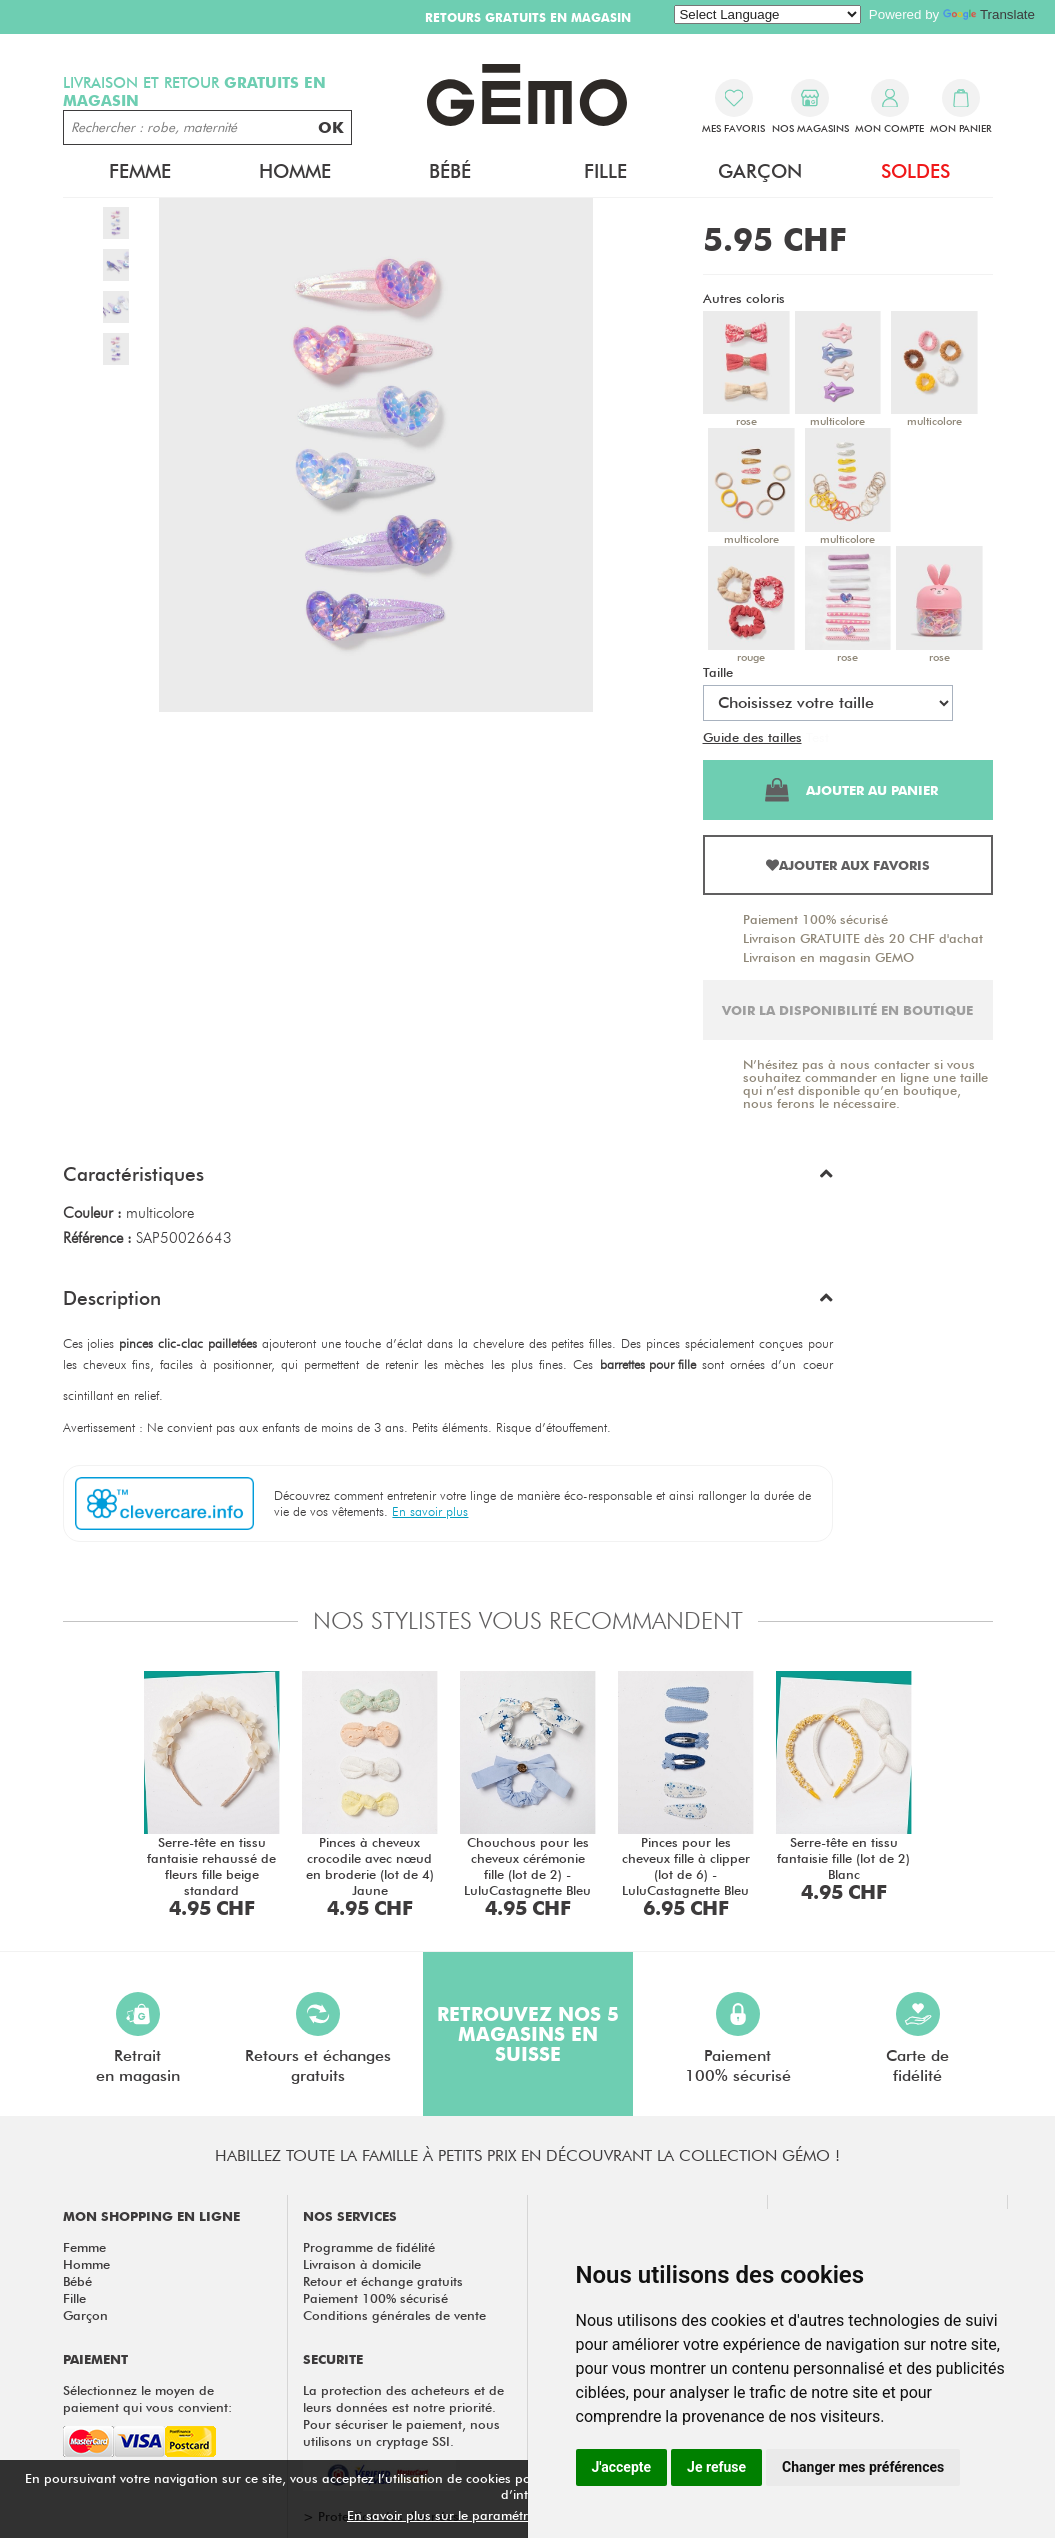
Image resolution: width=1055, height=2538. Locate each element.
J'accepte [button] (622, 2467)
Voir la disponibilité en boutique (847, 1010)
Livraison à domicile (362, 2264)
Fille (605, 171)
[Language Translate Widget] (767, 14)
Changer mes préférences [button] (863, 2467)
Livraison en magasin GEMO (828, 957)
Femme (140, 171)
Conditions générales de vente (394, 2315)
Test (817, 737)
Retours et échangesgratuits (318, 2038)
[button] (448, 1179)
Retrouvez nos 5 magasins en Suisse (528, 2034)
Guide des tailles (752, 737)
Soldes (915, 171)
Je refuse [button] (716, 2467)
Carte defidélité (917, 2038)
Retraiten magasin (138, 2038)
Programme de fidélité (369, 2247)
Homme (295, 171)
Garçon (760, 171)
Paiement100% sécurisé (738, 2038)
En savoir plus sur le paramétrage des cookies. (488, 2515)
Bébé (450, 171)
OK (331, 127)
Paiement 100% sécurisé (815, 919)
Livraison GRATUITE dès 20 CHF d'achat (863, 938)
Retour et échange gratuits (383, 2281)
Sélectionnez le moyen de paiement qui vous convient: (147, 2398)
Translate (989, 14)
